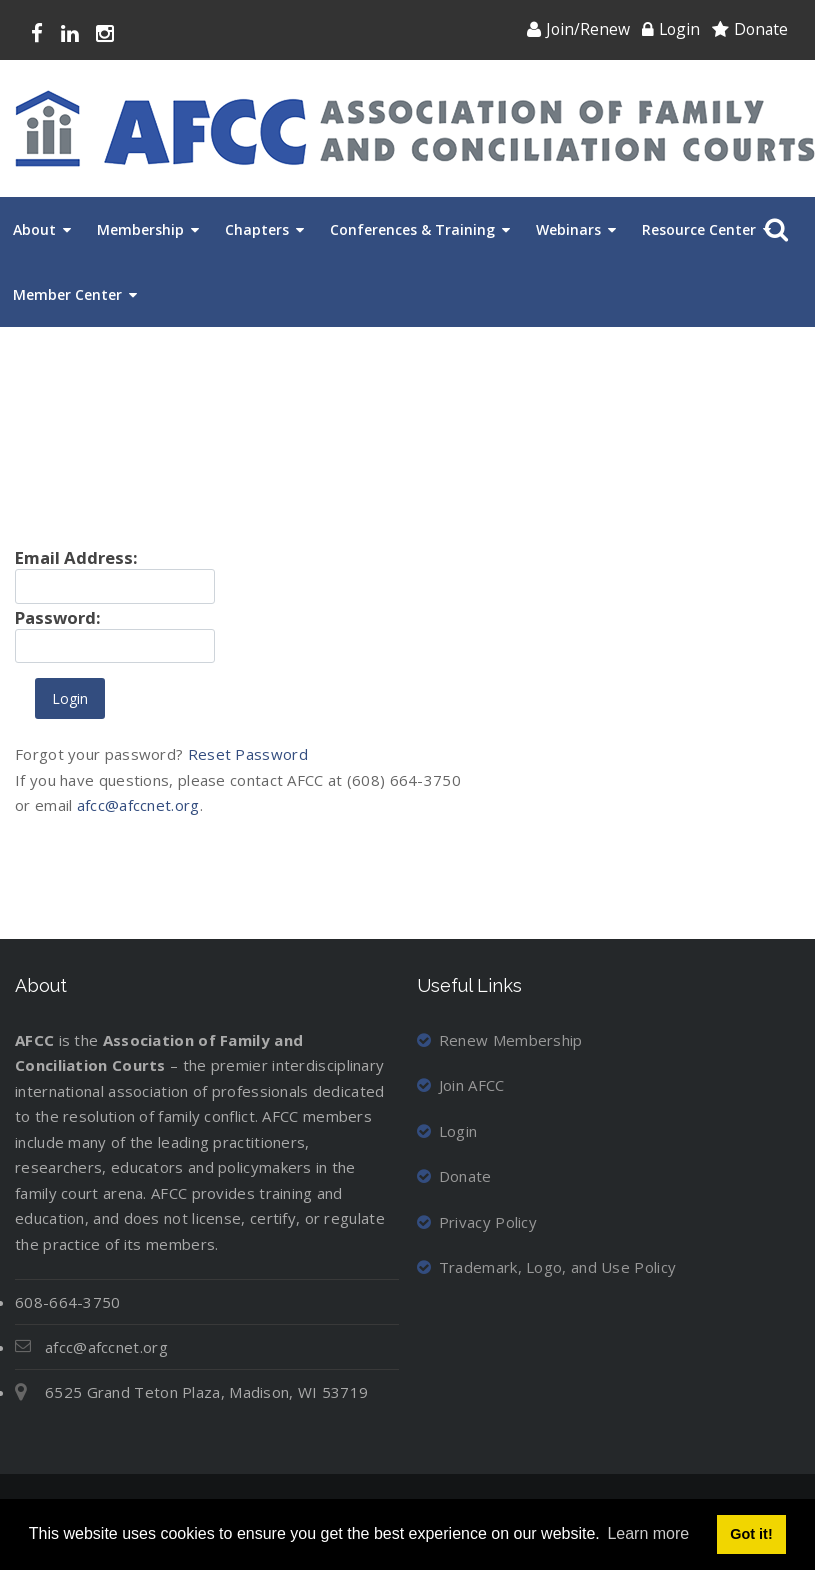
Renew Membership (500, 1040)
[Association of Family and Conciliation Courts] (415, 128)
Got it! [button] (751, 1534)
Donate (761, 29)
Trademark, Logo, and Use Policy (547, 1267)
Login (679, 29)
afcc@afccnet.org (138, 805)
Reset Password (248, 754)
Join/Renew (588, 29)
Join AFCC (461, 1085)
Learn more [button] (648, 1533)
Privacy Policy (477, 1222)
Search (772, 230)
